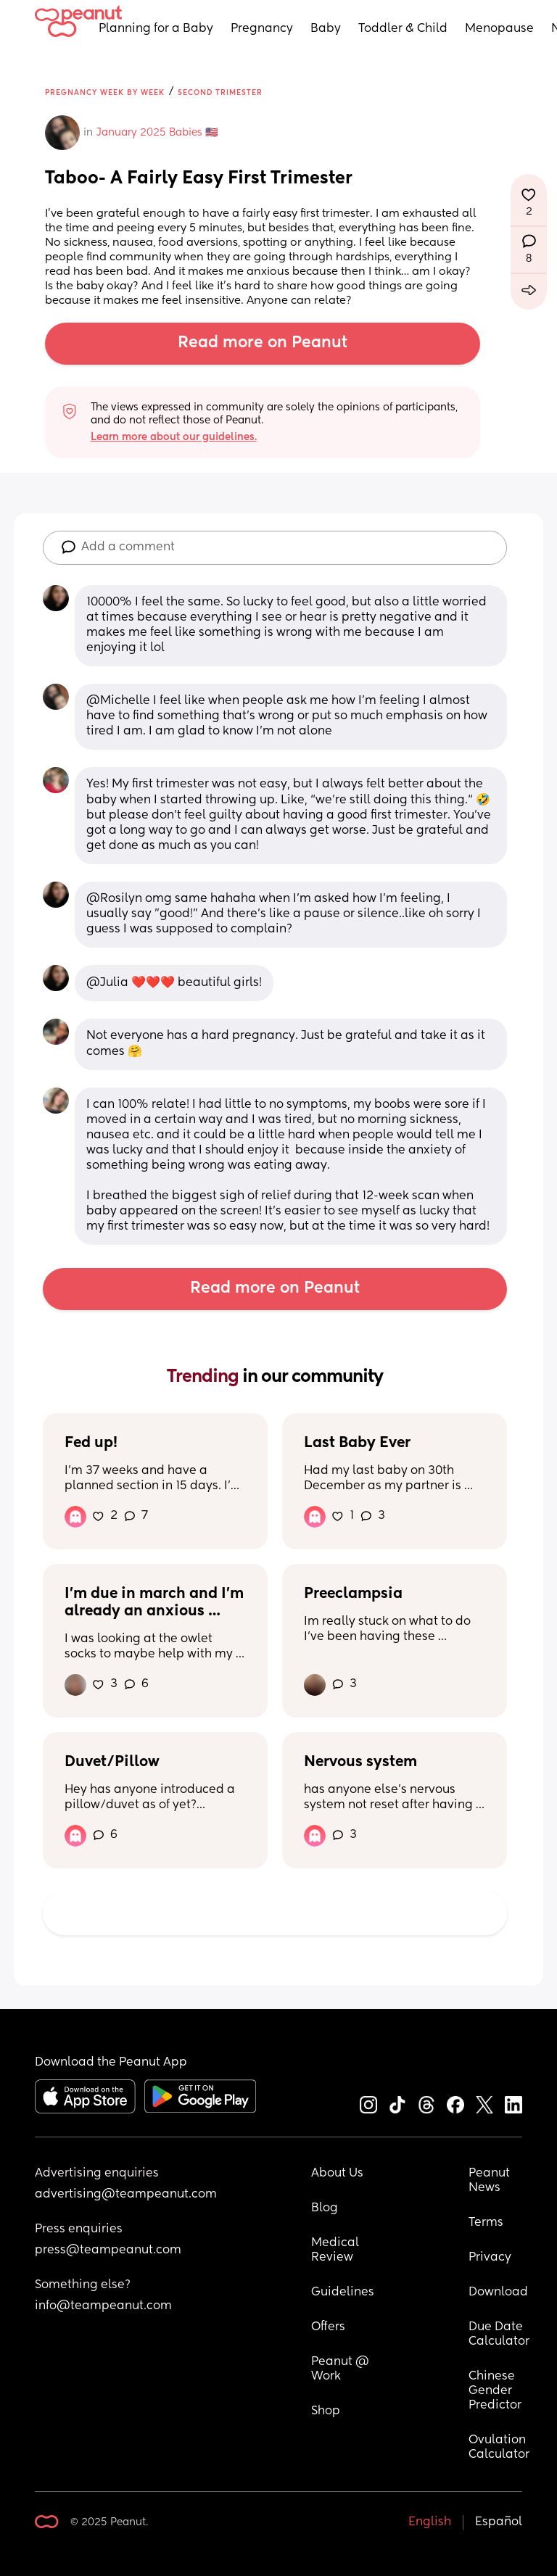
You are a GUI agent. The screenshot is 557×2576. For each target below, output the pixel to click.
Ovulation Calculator (499, 2448)
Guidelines (342, 2292)
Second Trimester (220, 92)
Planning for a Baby (156, 29)
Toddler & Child (402, 29)
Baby (325, 29)
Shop (325, 2411)
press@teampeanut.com (108, 2250)
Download (498, 2292)
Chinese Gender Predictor (495, 2391)
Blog (324, 2208)
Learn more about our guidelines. (174, 437)
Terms (486, 2223)
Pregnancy (262, 29)
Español (498, 2522)
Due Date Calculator (499, 2335)
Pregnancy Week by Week (105, 92)
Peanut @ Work (341, 2369)
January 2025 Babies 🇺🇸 (157, 133)
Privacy (490, 2258)
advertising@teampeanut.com (126, 2194)
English (429, 2522)
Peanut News (491, 2181)
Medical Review (336, 2250)
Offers (328, 2327)
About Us (337, 2173)
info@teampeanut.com (103, 2306)
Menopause (499, 29)
